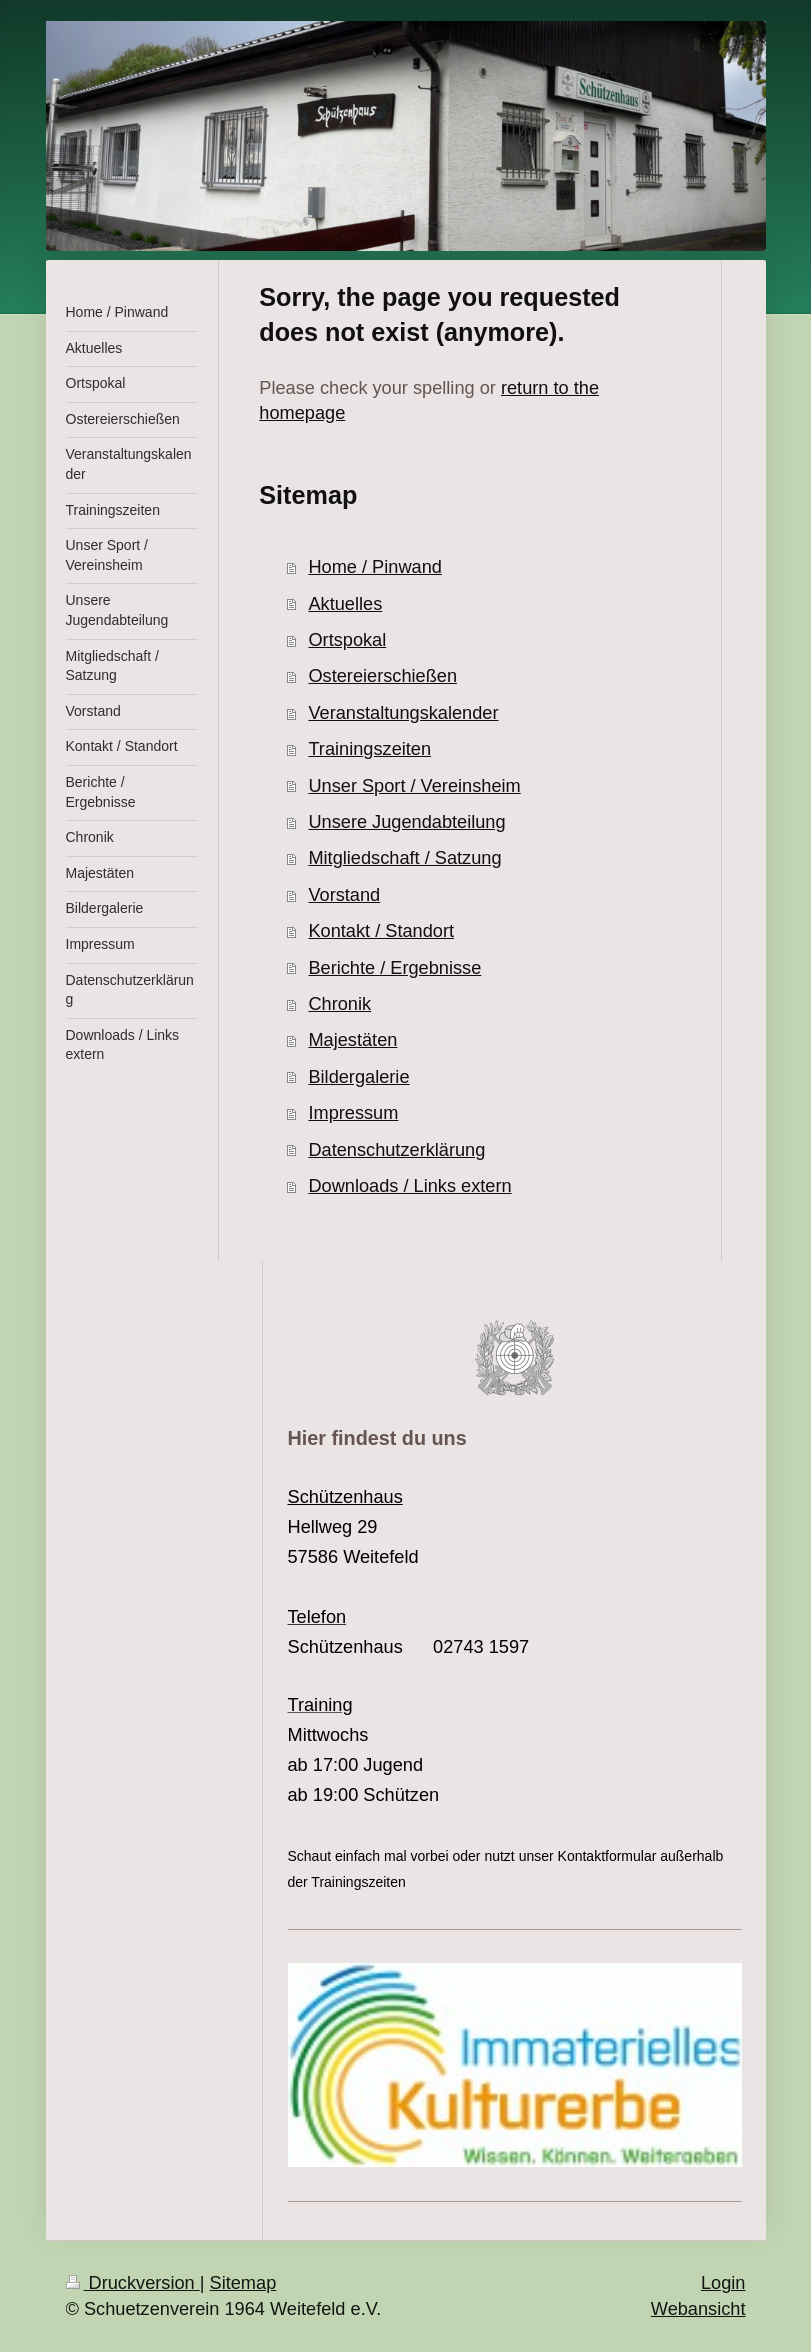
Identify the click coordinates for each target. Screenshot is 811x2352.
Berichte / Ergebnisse (394, 968)
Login (723, 2283)
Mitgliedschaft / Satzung (404, 858)
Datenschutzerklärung (396, 1150)
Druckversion (133, 2283)
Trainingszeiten (369, 749)
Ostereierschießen (382, 676)
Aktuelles (345, 604)
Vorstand (344, 895)
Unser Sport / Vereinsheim (414, 786)
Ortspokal (347, 640)
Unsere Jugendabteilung (406, 822)
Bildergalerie (358, 1077)
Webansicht (698, 2309)
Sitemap (243, 2283)
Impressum (353, 1113)
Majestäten (352, 1040)
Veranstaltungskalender (403, 713)
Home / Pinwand (374, 567)
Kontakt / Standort (381, 931)
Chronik (339, 1004)
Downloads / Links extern (409, 1186)
